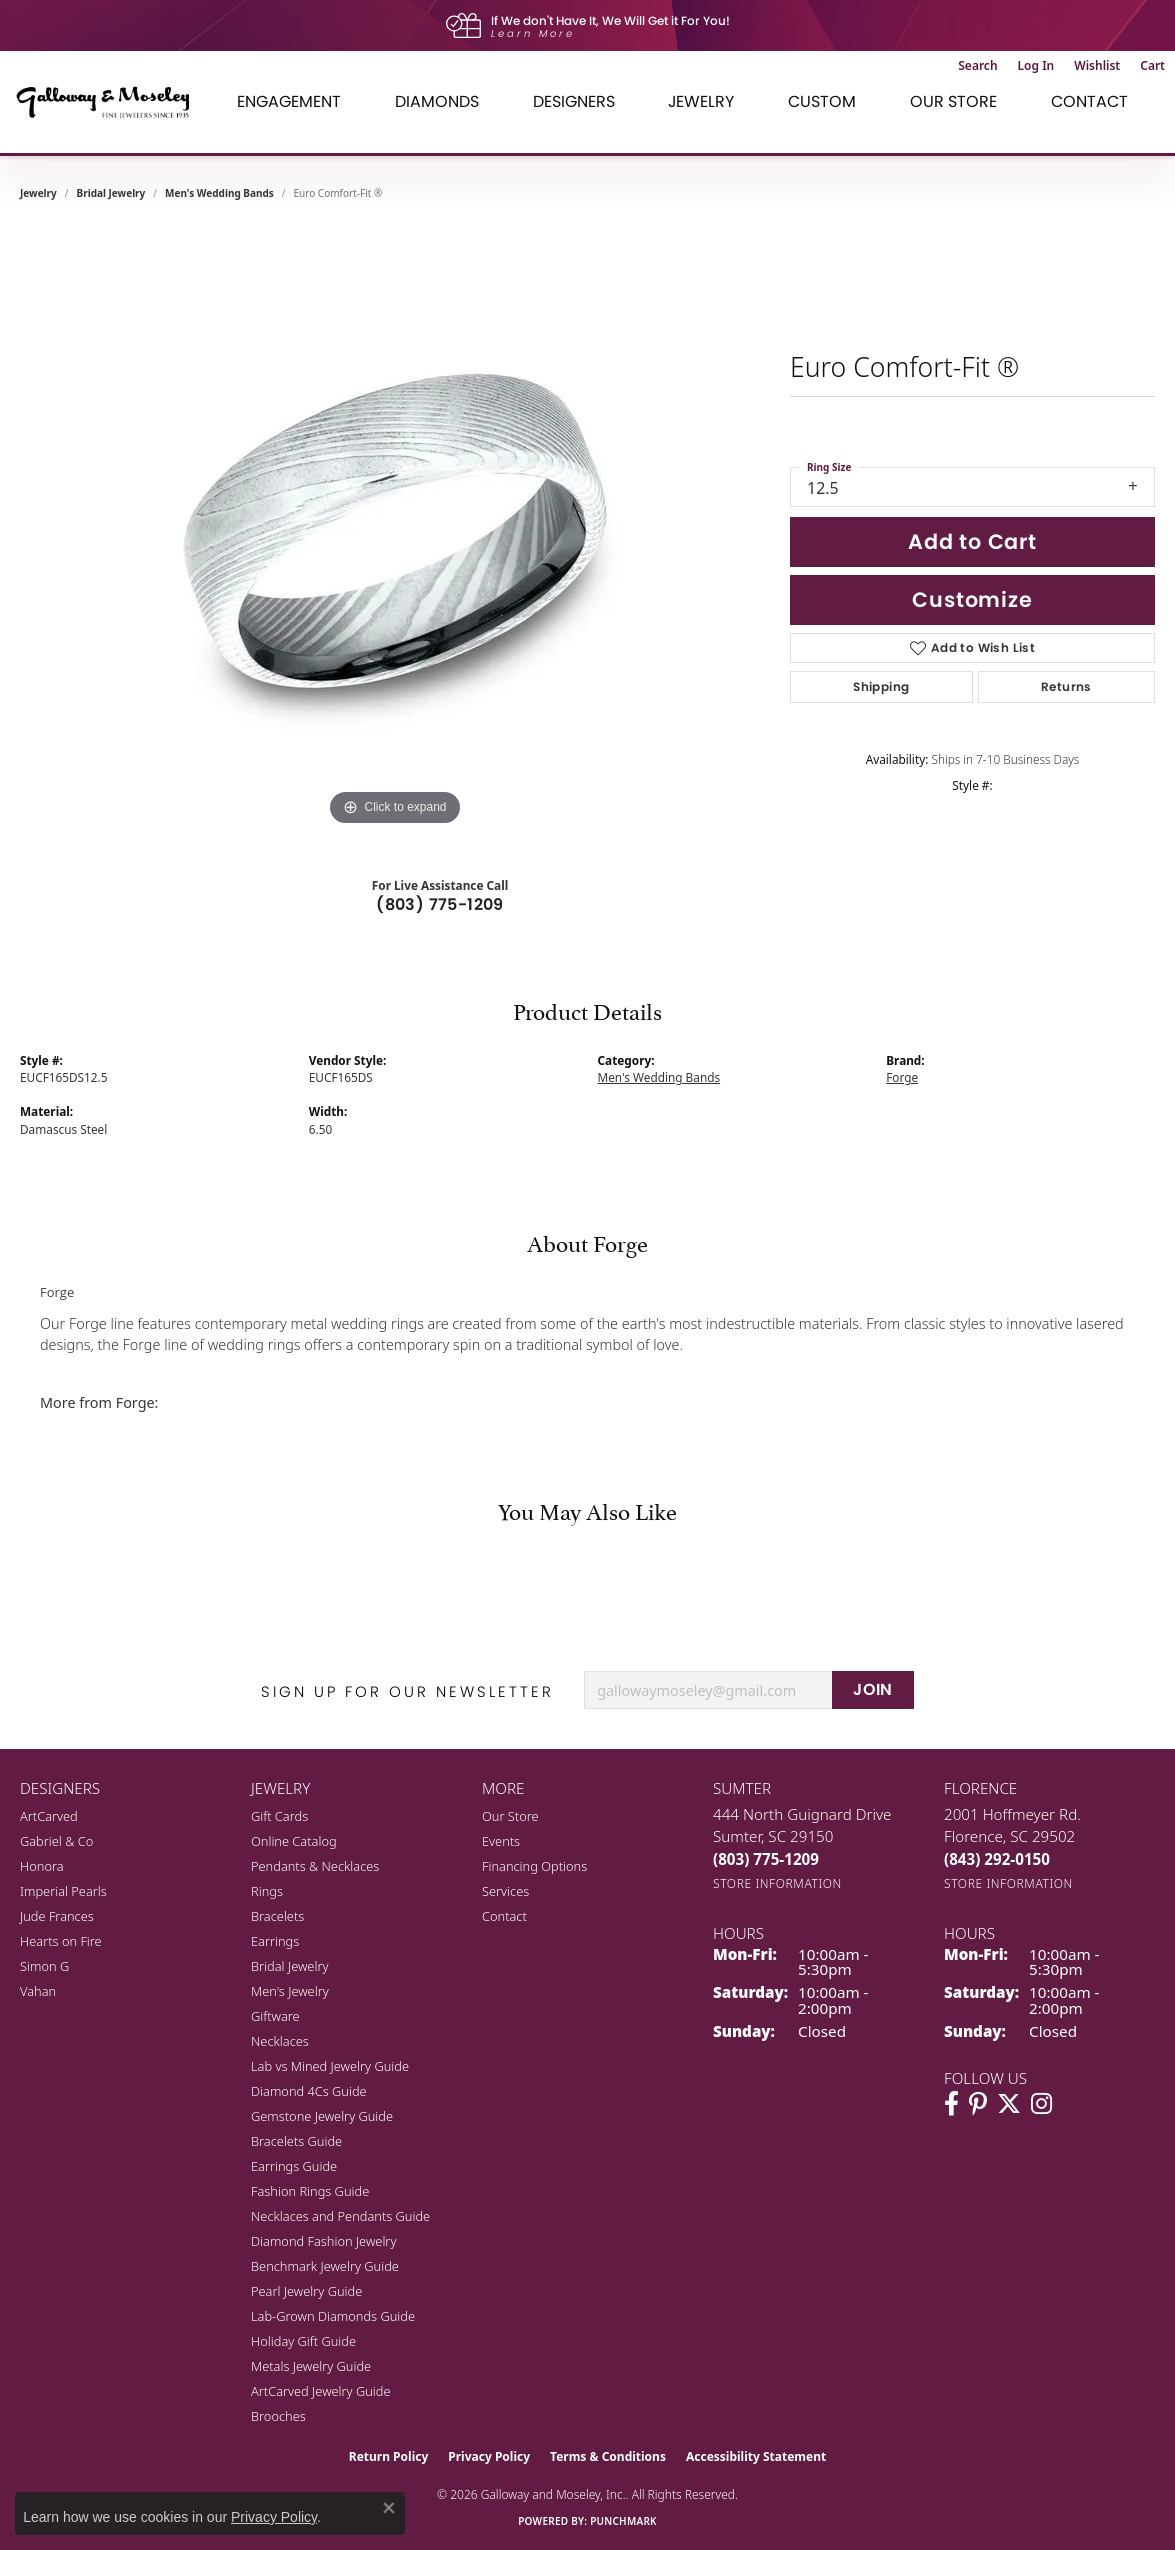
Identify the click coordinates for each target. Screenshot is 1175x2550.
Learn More (533, 33)
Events (501, 1841)
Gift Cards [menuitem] (279, 1816)
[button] (977, 66)
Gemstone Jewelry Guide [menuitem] (322, 2116)
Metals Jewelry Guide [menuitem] (311, 2366)
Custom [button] (822, 101)
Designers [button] (574, 101)
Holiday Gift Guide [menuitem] (303, 2341)
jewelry (38, 193)
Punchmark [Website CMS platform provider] (623, 2521)
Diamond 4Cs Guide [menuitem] (309, 2091)
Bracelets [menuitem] (277, 1916)
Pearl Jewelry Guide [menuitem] (306, 2291)
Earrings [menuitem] (275, 1941)
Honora (42, 1866)
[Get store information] (777, 1883)
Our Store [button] (953, 101)
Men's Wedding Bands (219, 193)
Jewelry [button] (701, 101)
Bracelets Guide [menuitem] (296, 2141)
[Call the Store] (766, 1859)
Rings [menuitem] (267, 1891)
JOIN (873, 1689)
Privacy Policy (489, 2456)
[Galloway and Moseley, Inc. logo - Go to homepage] (110, 102)
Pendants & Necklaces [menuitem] (315, 1866)
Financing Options (534, 1866)
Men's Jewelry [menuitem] (290, 1991)
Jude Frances (57, 1916)
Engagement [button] (289, 101)
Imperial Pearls (63, 1891)
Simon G (44, 1966)
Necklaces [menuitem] (280, 2041)
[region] (395, 531)
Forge (902, 1077)
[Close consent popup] (389, 2508)
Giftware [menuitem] (275, 2016)
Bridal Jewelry (111, 193)
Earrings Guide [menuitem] (294, 2166)
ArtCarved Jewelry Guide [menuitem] (321, 2391)
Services (505, 1891)
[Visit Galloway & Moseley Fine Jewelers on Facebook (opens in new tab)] (951, 2104)
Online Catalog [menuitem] (294, 1841)
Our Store (510, 1816)
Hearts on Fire (61, 1941)
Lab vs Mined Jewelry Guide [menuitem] (330, 2066)
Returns (1066, 686)
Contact (1089, 101)
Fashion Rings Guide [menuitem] (310, 2191)
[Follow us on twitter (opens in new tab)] (1009, 2104)
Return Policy (389, 2456)
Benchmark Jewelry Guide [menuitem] (325, 2266)
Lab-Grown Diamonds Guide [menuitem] (333, 2316)
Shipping (881, 686)
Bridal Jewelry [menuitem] (289, 1966)
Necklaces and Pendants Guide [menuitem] (340, 2216)
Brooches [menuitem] (278, 2416)
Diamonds (437, 101)
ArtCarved (49, 1816)
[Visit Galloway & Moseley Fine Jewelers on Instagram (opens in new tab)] (1041, 2104)
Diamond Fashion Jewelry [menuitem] (323, 2241)
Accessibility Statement (756, 2456)
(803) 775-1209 (440, 904)
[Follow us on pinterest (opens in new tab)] (978, 2104)
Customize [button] (972, 599)
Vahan (38, 1991)
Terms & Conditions (608, 2456)
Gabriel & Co (56, 1841)
